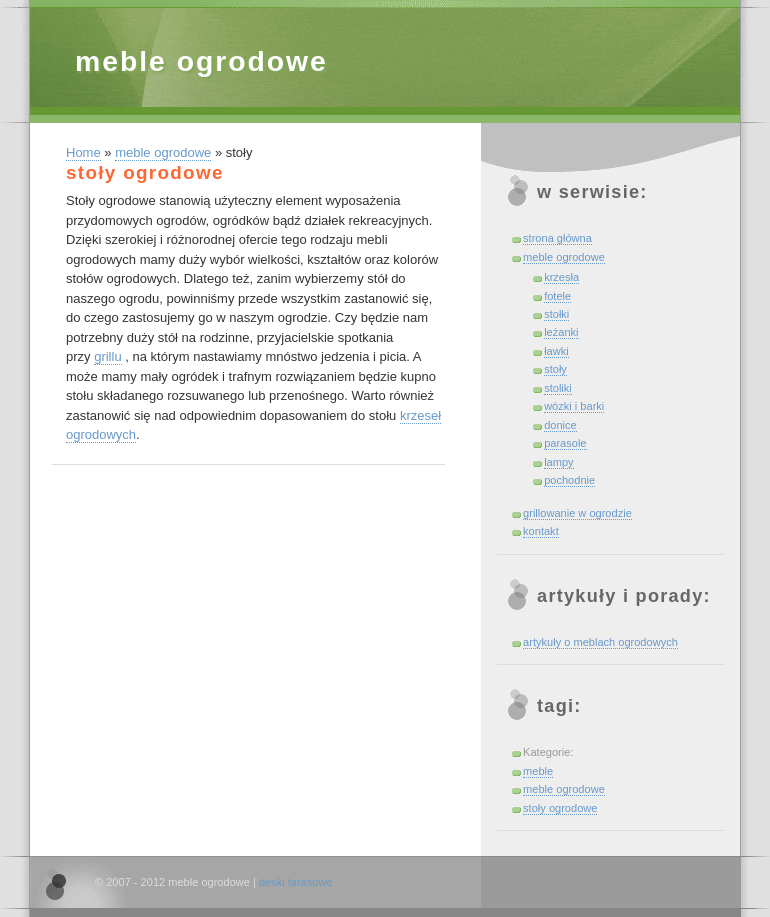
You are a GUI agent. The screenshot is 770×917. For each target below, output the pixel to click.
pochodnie (569, 480)
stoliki (558, 388)
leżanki (561, 332)
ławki (556, 351)
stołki (556, 314)
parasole (565, 443)
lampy (558, 462)
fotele (557, 296)
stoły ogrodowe (560, 808)
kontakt (541, 531)
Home (83, 152)
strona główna (557, 238)
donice (560, 425)
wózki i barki (574, 406)
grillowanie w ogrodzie (577, 513)
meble (538, 771)
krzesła (561, 277)
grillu (107, 356)
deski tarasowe (296, 882)
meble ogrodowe (201, 61)
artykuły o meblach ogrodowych (600, 642)
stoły (555, 369)
